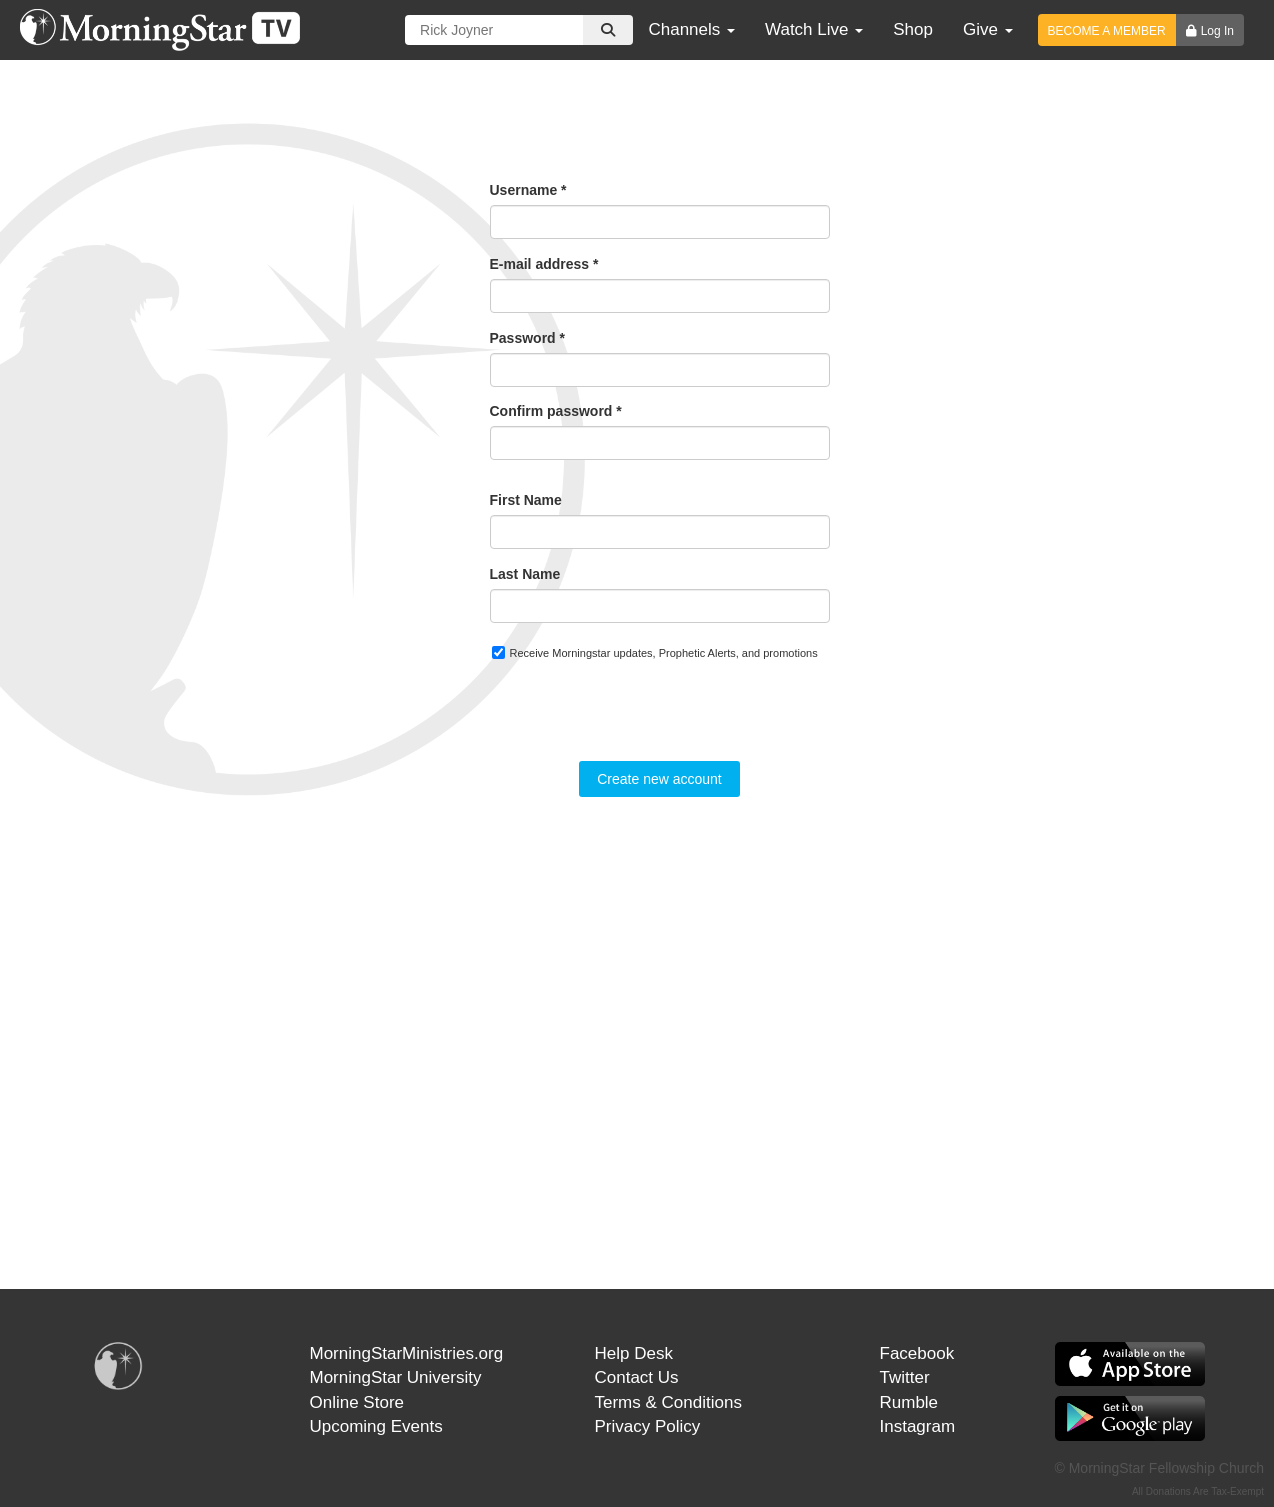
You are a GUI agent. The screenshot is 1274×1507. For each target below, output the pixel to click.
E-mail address (544, 264)
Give (988, 29)
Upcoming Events (376, 1426)
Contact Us (637, 1377)
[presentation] (642, 722)
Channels (691, 29)
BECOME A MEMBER (1107, 31)
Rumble (909, 1402)
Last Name (525, 574)
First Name (526, 500)
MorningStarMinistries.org (407, 1353)
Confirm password (556, 411)
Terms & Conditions (668, 1402)
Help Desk (634, 1353)
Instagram (918, 1426)
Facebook (917, 1353)
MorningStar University (396, 1377)
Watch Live (814, 29)
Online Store (357, 1402)
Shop (913, 29)
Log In (1217, 31)
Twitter (905, 1377)
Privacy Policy (648, 1426)
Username (528, 190)
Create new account (659, 779)
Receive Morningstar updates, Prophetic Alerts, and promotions (655, 652)
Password (527, 338)
